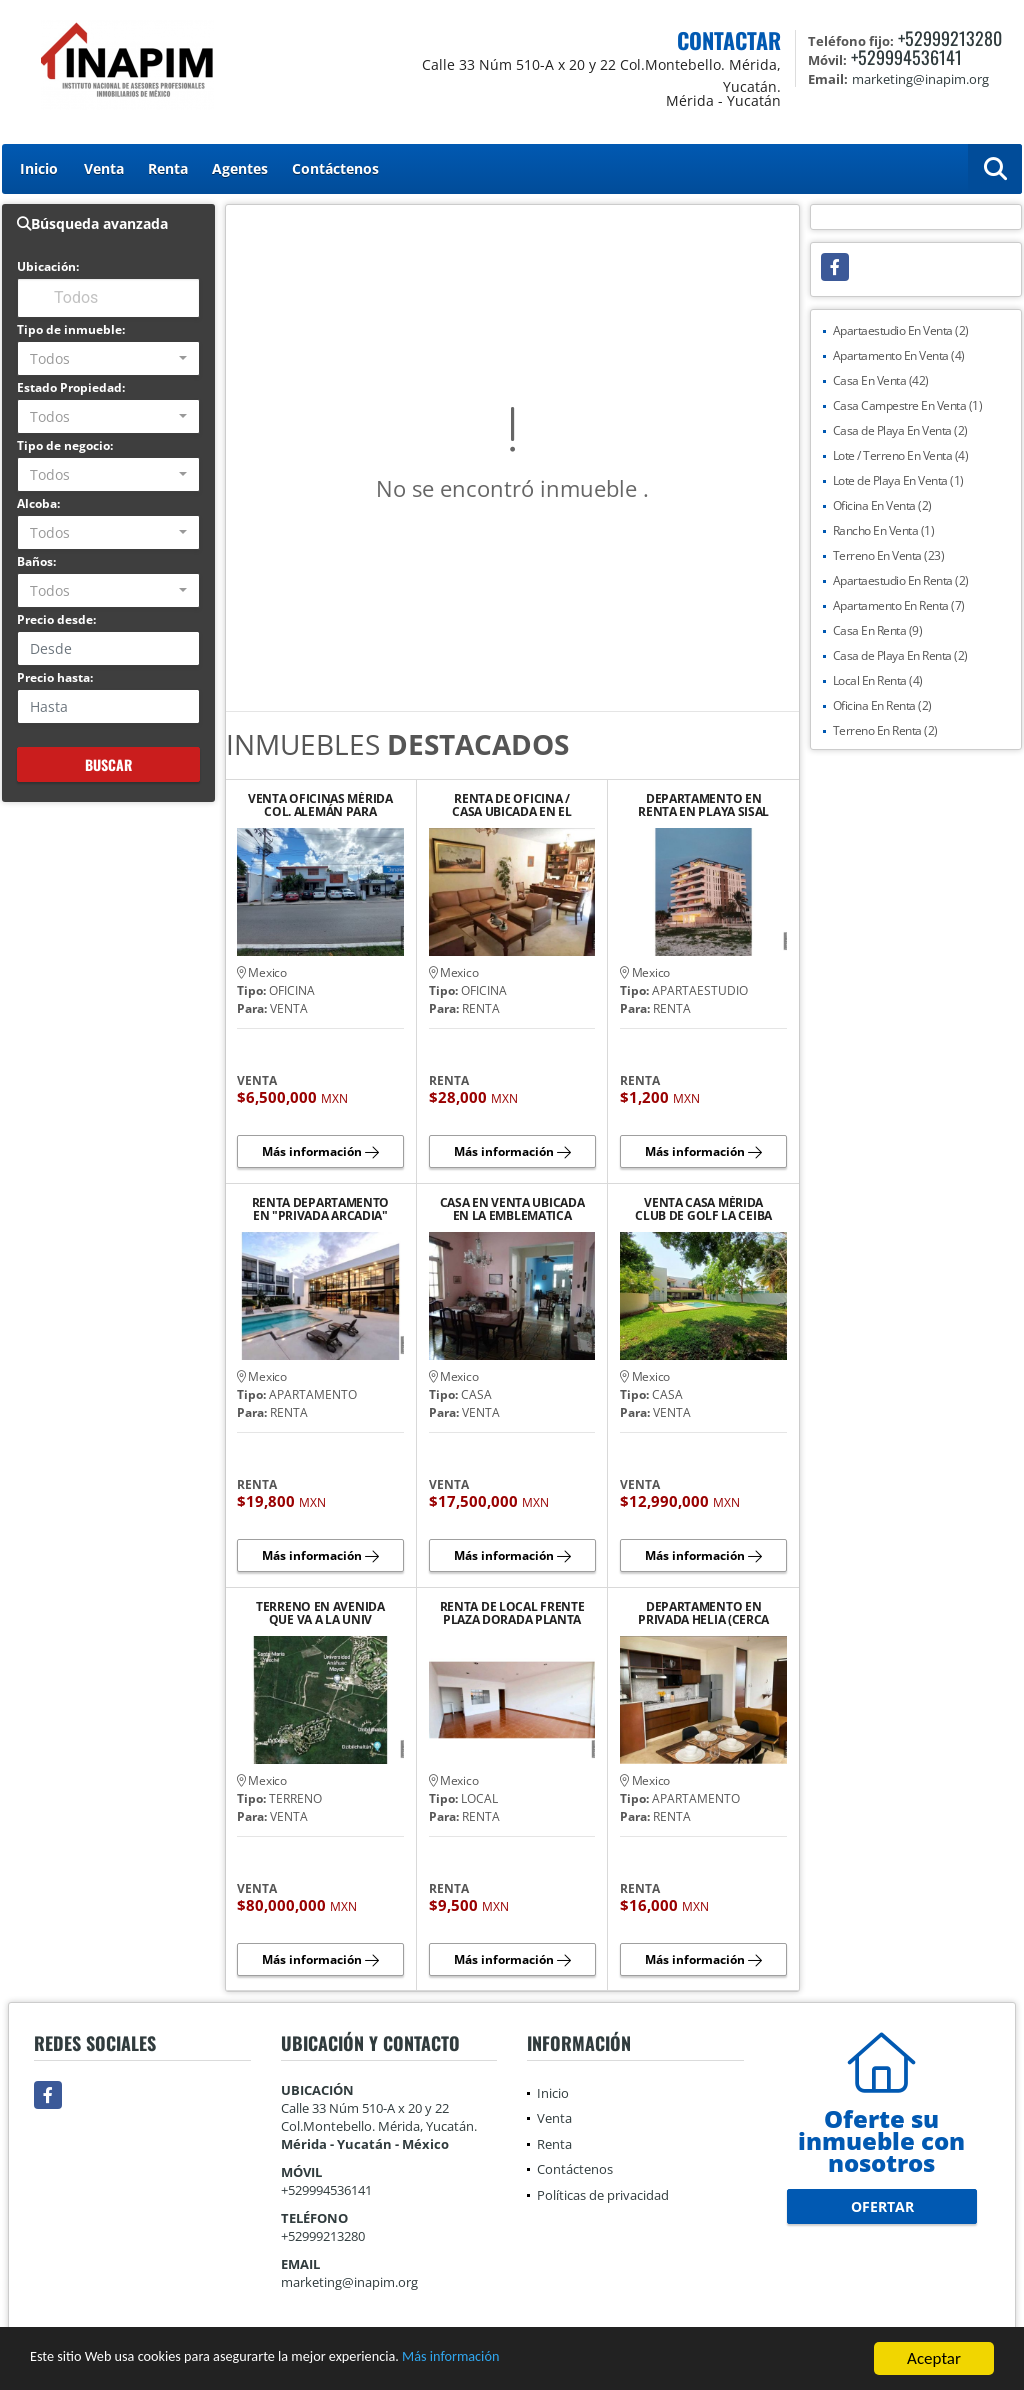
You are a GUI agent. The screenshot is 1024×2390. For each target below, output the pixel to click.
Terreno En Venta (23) (889, 555)
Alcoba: (38, 503)
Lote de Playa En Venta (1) (898, 480)
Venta (104, 168)
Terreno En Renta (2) (885, 730)
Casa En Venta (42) (881, 380)
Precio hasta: (55, 677)
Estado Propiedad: (71, 387)
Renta (168, 168)
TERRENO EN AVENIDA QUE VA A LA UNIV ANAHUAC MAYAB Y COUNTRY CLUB (320, 1613)
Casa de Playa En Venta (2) (900, 430)
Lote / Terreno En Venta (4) (901, 455)
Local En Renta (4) (878, 680)
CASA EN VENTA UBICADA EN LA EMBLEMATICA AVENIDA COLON (512, 1209)
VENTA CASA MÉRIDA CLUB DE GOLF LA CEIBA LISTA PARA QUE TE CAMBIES (703, 1209)
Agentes (240, 168)
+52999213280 (950, 38)
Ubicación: (48, 266)
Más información (533, 2359)
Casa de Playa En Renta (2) (900, 655)
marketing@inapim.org (349, 2282)
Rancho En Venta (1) (884, 530)
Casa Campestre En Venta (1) (908, 405)
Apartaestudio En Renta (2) (901, 580)
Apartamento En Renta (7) (899, 605)
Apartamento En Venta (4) (899, 355)
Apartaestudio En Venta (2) (901, 330)
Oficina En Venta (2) (882, 505)
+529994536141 (906, 57)
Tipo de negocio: (65, 445)
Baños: (36, 561)
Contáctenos (335, 168)
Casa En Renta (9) (878, 630)
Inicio (39, 168)
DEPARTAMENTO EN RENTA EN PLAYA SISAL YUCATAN (703, 805)
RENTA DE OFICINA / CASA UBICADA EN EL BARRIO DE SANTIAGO (512, 805)
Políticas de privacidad (603, 2195)
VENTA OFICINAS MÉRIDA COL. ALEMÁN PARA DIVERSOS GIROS (320, 805)
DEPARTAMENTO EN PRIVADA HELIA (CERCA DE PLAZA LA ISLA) (703, 1613)
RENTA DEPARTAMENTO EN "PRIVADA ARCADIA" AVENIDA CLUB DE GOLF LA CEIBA (320, 1209)
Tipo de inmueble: (71, 329)
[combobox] (108, 358)
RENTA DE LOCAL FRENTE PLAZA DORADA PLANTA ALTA (512, 1613)
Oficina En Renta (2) (882, 705)
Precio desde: (56, 619)
